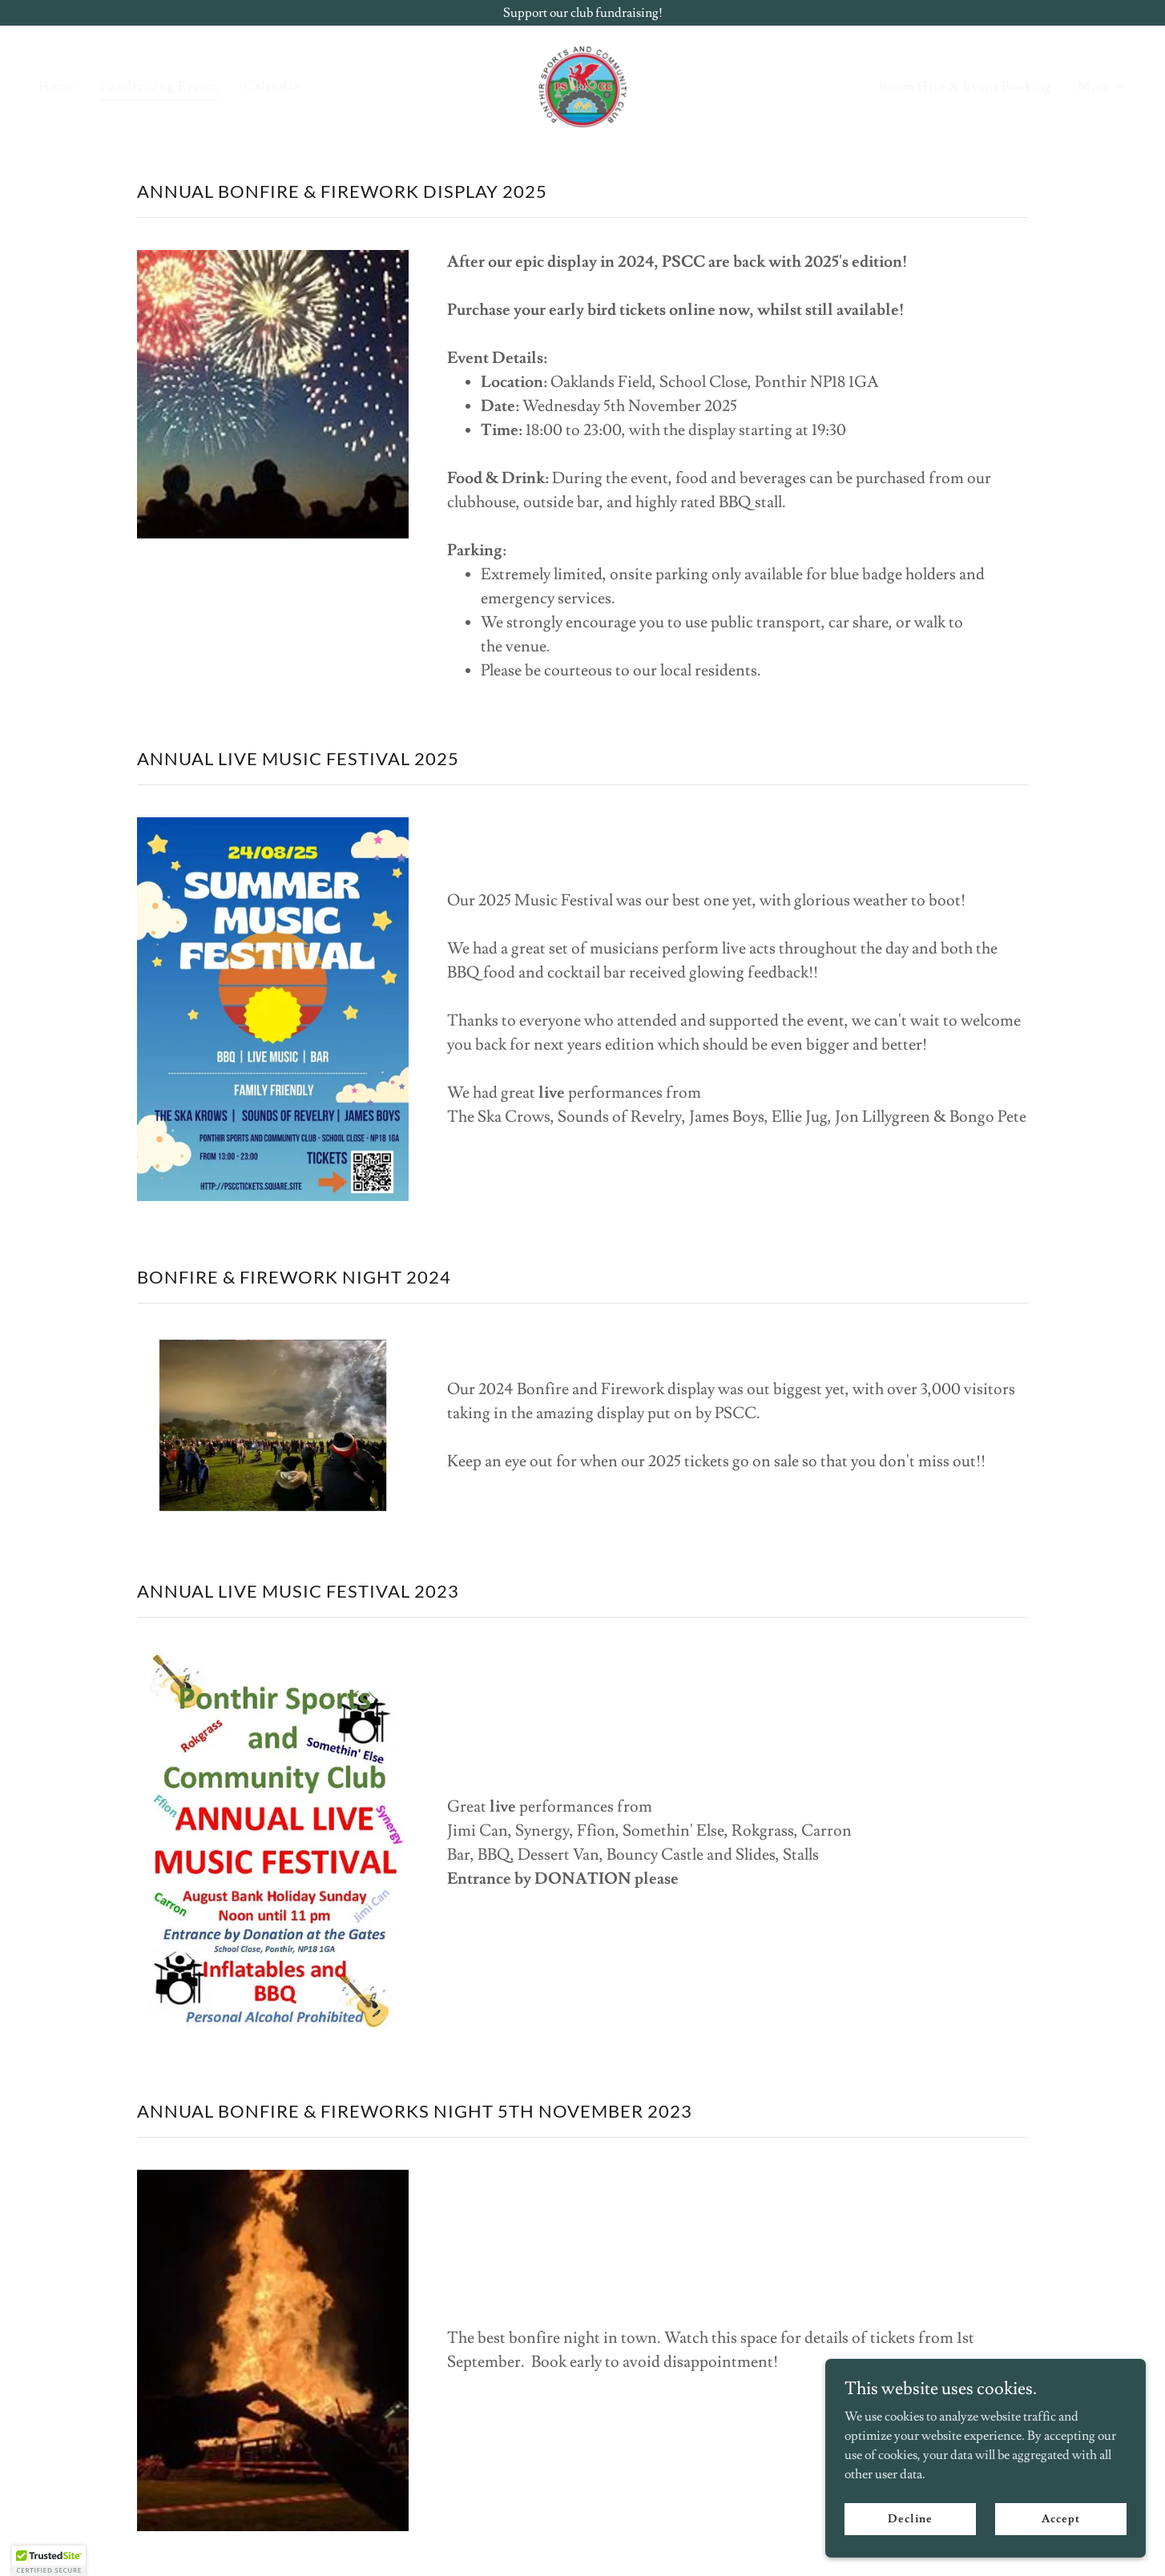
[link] (582, 83)
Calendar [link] (272, 87)
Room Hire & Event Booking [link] (965, 87)
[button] (1102, 86)
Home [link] (56, 87)
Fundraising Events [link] (159, 87)
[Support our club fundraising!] (582, 12)
